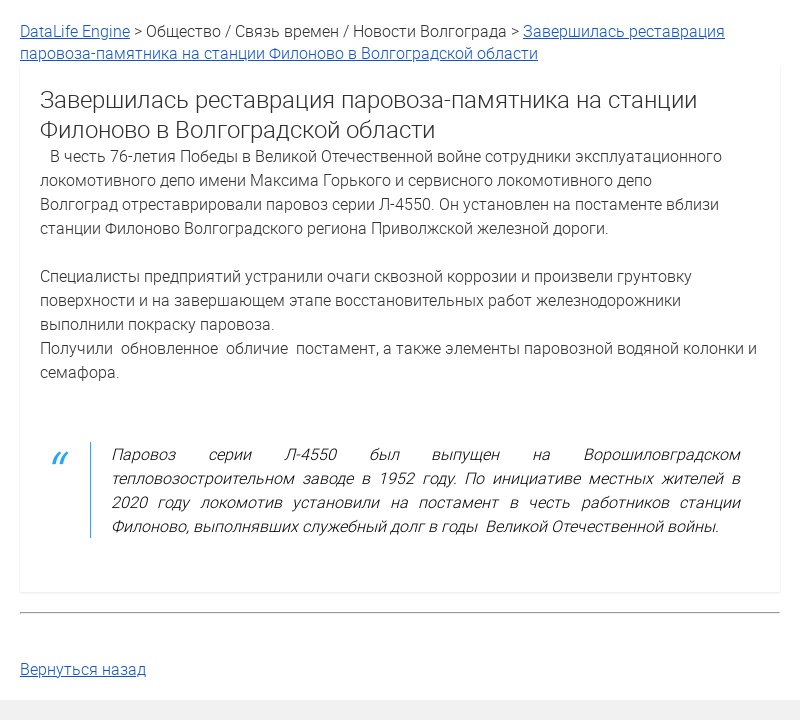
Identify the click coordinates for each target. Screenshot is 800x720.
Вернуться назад (83, 669)
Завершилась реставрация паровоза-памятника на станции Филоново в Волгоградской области (372, 42)
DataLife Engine (75, 31)
